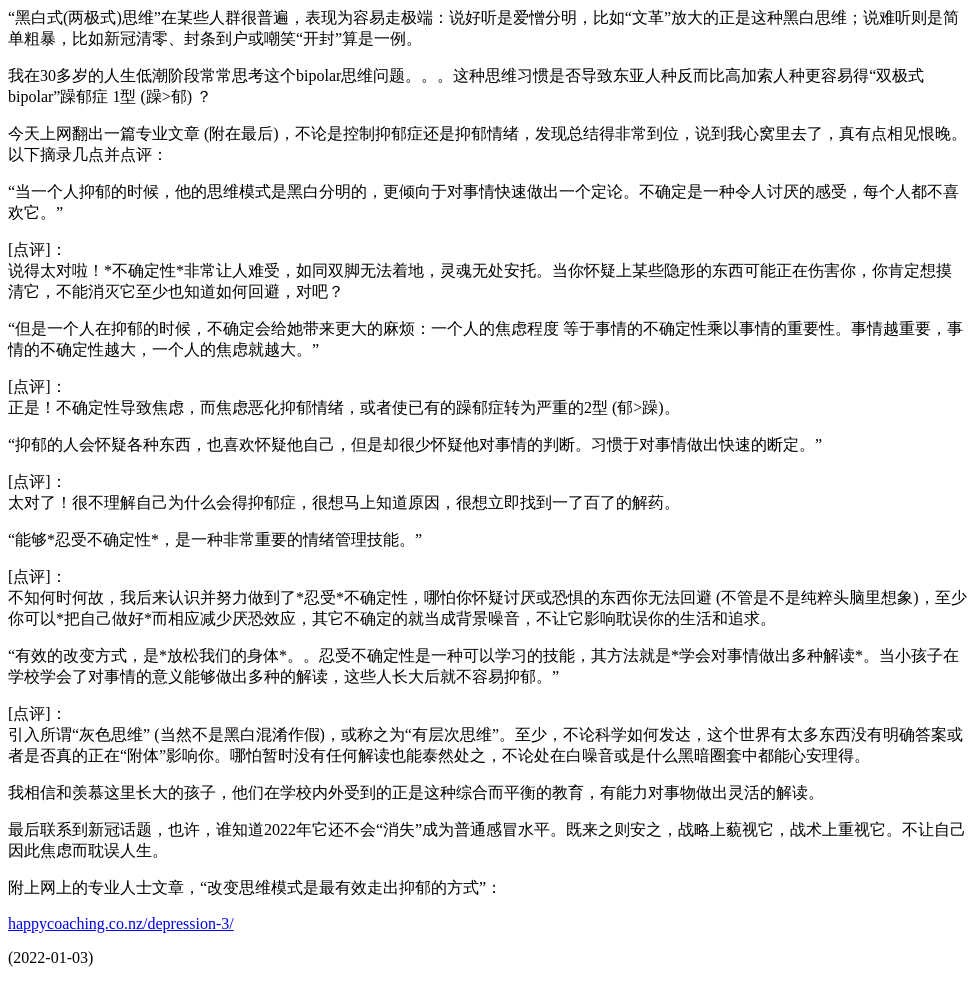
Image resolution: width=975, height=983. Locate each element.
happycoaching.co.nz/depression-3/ (121, 923)
